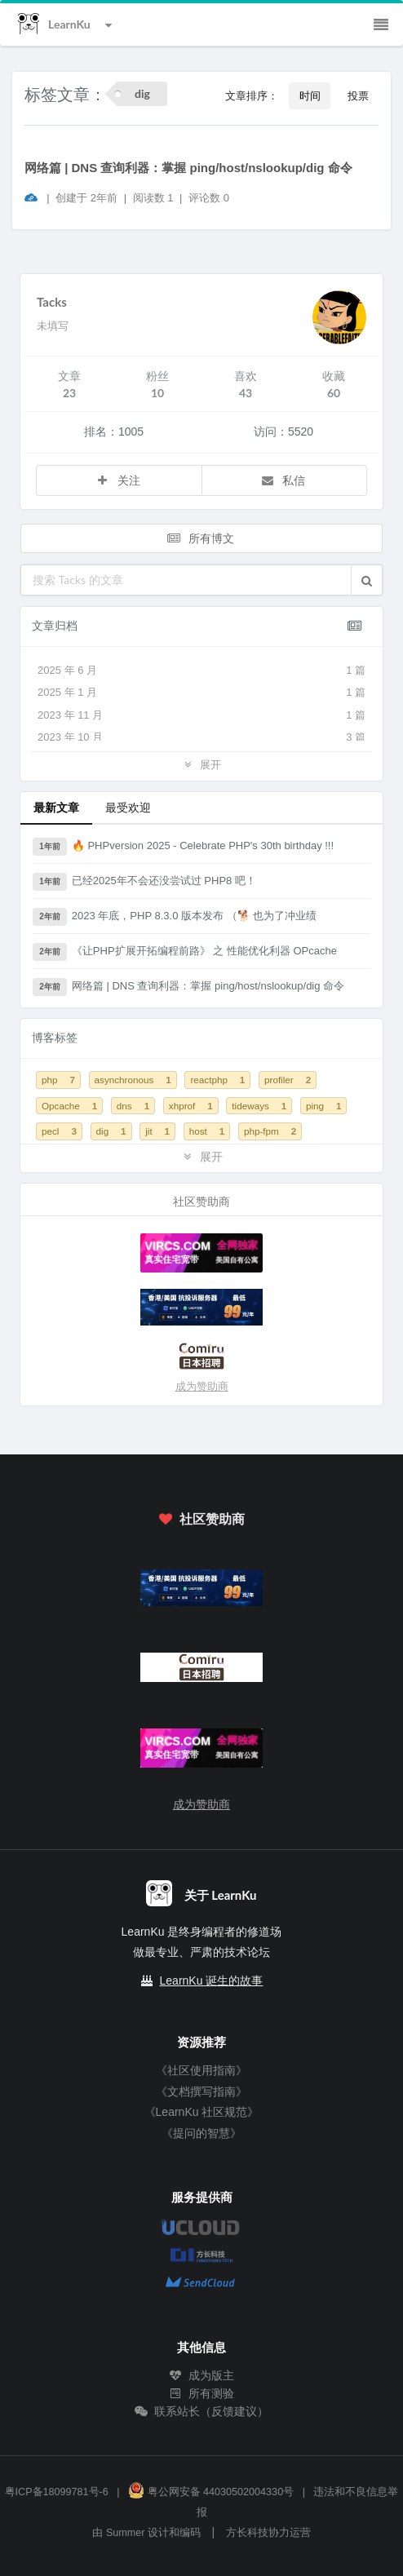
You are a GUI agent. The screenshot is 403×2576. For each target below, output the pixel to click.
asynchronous (133, 1079)
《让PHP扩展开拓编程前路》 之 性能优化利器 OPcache (185, 952)
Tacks (52, 301)
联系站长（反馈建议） (201, 2411)
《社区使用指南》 (201, 2070)
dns (133, 1105)
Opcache (69, 1105)
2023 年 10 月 (201, 737)
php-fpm (270, 1131)
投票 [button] (358, 95)
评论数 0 (208, 198)
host (207, 1131)
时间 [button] (310, 95)
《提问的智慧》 (201, 2133)
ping (324, 1105)
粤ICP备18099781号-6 (56, 2492)
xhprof (191, 1105)
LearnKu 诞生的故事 (212, 1980)
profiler (287, 1079)
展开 (201, 764)
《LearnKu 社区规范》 (201, 2111)
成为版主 (201, 2375)
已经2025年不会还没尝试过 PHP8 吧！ (144, 882)
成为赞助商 (201, 1386)
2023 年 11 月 (201, 715)
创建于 (86, 198)
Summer (125, 2532)
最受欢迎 (128, 807)
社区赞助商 (201, 1518)
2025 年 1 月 (201, 693)
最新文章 (56, 807)
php (58, 1079)
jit (157, 1131)
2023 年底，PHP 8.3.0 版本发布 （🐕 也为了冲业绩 (175, 917)
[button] (367, 579)
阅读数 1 (154, 198)
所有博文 (199, 538)
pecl (59, 1131)
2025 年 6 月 (201, 670)
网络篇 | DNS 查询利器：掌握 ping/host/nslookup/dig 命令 (188, 168)
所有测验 (201, 2393)
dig (111, 1131)
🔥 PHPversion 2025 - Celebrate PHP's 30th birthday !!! (183, 847)
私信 (283, 480)
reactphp (217, 1079)
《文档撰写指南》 (201, 2091)
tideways (259, 1105)
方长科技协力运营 (268, 2532)
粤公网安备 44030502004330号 (211, 2492)
